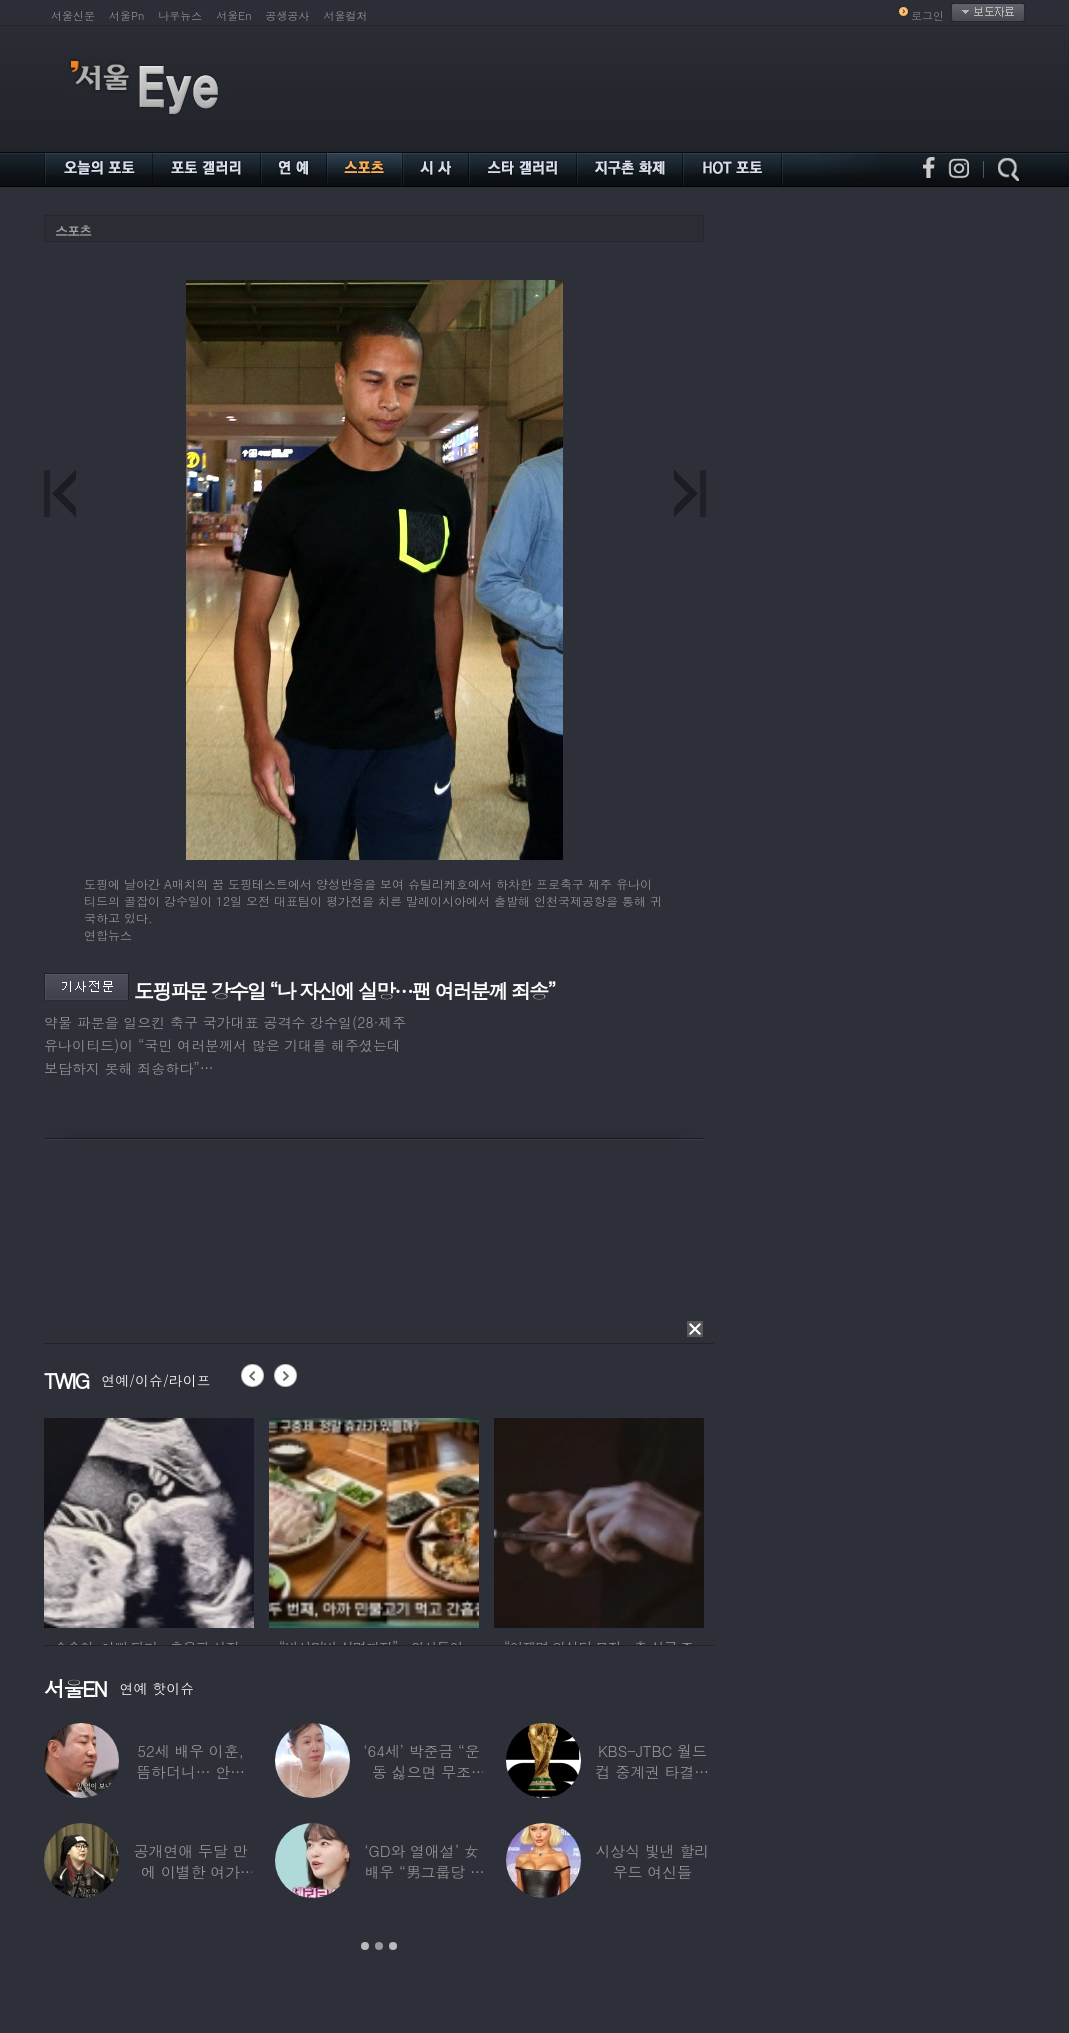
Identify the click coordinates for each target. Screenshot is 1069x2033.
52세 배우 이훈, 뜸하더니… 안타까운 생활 (190, 1771)
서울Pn (126, 15)
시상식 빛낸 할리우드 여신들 (652, 1861)
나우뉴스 (180, 15)
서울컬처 (346, 15)
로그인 (927, 15)
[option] (149, 1520)
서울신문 (73, 15)
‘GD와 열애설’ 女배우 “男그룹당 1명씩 (421, 1871)
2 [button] (379, 1946)
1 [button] (365, 1946)
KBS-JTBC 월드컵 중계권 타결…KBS (652, 1771)
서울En (233, 15)
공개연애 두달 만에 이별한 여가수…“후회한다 (191, 1871)
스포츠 (73, 230)
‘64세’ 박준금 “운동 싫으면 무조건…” (421, 1771)
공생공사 (288, 15)
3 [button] (393, 1946)
